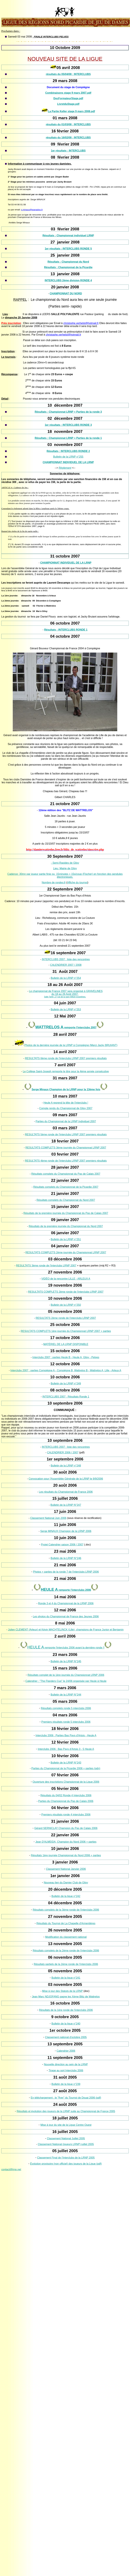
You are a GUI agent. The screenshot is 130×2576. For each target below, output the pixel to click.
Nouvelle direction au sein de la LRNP (66, 2064)
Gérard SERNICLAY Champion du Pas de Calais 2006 (65, 1828)
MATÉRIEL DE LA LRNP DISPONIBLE (65, 1344)
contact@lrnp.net (11, 2169)
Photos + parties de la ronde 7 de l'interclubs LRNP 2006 (66, 1571)
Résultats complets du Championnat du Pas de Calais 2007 (65, 1173)
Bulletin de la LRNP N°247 (65, 1505)
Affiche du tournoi (77, 882)
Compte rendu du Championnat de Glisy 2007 (65, 1108)
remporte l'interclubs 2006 (66, 1590)
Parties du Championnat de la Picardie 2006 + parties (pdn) (65, 1768)
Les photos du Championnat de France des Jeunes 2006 (66, 1616)
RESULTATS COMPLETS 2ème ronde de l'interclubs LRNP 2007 (66, 1291)
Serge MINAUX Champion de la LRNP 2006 (65, 1531)
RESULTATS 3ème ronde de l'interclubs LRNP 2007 (46, 1265)
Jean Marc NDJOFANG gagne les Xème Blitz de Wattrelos (66, 1996)
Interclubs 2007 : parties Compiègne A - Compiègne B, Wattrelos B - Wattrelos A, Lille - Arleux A (65, 1370)
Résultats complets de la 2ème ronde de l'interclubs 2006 (66, 1950)
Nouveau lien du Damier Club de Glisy (66, 1882)
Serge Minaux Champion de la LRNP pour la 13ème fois (66, 1089)
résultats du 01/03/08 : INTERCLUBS (68, 124)
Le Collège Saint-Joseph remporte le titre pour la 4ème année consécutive (66, 1071)
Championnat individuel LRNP (75, 235)
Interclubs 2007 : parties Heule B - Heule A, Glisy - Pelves (65, 1357)
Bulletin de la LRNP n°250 (66, 1304)
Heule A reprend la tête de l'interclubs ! (65, 1102)
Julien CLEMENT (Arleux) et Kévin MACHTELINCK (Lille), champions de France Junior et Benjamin (66, 1629)
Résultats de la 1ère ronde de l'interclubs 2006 (66, 2010)
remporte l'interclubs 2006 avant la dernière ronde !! (66, 1647)
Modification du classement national (66, 1937)
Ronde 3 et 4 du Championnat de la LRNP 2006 (66, 1603)
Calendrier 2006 (66, 2050)
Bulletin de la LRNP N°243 (66, 1762)
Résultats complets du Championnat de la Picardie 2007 (65, 1187)
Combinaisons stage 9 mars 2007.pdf (68, 92)
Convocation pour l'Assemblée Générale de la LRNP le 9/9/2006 (66, 1478)
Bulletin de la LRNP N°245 (66, 1661)
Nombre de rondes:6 (53, 882)
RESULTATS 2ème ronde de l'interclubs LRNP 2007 (66, 1318)
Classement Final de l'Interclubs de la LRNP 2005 (66, 2157)
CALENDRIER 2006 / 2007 (62, 1452)
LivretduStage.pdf (68, 104)
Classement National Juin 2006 (48, 1518)
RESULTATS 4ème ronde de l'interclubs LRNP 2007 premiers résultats (66, 1160)
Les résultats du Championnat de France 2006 (66, 1491)
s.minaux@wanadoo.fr (32, 209)
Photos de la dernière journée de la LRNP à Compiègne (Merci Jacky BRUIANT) (70, 1045)
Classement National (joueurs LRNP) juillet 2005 (66, 2144)
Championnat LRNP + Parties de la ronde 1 (75, 438)
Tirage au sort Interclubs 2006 (66, 2070)
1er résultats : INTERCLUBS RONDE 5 (68, 248)
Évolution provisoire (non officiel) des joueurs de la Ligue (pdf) (66, 2163)
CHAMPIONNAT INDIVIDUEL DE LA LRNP (68, 462)
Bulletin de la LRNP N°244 (66, 1694)
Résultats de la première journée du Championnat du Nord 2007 (66, 1226)
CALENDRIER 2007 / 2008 (65, 965)
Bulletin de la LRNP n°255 (68, 456)
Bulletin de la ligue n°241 (65, 1977)
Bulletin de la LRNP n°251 (66, 1239)
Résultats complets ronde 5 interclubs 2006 (66, 1708)
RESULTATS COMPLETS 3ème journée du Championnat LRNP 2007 (65, 1147)
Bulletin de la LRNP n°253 (66, 1009)
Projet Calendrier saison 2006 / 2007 (62, 1544)
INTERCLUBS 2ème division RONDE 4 (68, 280)
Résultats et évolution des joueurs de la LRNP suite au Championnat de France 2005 (66, 2111)
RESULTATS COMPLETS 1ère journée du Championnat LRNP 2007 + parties (66, 1331)
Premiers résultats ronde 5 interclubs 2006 (65, 1721)
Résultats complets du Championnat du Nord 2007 (66, 1200)
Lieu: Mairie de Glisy (65, 868)
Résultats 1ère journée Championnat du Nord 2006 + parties (66, 1855)
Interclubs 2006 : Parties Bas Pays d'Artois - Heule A (65, 1735)
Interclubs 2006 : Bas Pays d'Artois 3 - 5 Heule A (66, 1749)
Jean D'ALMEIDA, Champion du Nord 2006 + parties (65, 1841)
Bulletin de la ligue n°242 (65, 1896)
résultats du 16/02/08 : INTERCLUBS (68, 137)
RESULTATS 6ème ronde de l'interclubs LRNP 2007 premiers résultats (66, 1058)
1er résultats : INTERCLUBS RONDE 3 (68, 425)
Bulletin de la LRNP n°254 (66, 978)
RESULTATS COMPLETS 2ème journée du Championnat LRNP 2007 (65, 1252)
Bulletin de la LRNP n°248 (66, 1465)
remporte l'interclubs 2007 (66, 1027)
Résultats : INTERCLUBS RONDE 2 (68, 451)
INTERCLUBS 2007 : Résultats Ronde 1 (65, 1396)
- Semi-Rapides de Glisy (65, 862)
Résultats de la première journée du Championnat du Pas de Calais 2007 (66, 1213)
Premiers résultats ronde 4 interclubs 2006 (65, 1814)
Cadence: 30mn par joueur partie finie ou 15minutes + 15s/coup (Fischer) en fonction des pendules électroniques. (65, 875)
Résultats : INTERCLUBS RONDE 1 (65, 629)
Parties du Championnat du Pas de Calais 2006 (65, 1801)
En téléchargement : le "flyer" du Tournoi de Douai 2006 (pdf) (66, 2097)
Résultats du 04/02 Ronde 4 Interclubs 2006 (65, 1795)
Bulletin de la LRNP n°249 (66, 1383)
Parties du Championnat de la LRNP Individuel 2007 (66, 1121)
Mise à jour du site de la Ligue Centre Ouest (65, 2124)
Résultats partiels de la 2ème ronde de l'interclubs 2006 (66, 1964)
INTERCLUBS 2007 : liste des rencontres (66, 959)
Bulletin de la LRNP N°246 (66, 1558)
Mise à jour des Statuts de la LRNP (62, 1991)
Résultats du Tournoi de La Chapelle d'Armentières (65, 1923)
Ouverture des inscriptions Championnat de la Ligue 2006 (65, 1781)
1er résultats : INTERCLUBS (68, 150)
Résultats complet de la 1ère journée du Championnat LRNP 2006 (66, 1675)
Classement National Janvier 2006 (66, 1869)
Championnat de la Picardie (75, 267)
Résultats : (49, 235)
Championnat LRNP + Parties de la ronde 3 (75, 411)
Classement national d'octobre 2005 (66, 2037)
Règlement (65, 467)
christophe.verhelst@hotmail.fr (81, 323)
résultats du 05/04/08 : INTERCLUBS (68, 74)
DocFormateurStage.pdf (68, 98)
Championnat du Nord (75, 261)
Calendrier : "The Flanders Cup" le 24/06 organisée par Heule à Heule (65, 1681)
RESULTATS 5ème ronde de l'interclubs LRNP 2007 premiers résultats (66, 1134)
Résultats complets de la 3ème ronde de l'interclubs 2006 (66, 1909)
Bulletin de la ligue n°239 (65, 2084)
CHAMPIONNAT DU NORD (66, 293)
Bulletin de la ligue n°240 (65, 2023)
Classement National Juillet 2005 (66, 2138)
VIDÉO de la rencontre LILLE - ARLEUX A (65, 1278)
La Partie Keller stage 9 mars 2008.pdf (71, 111)
